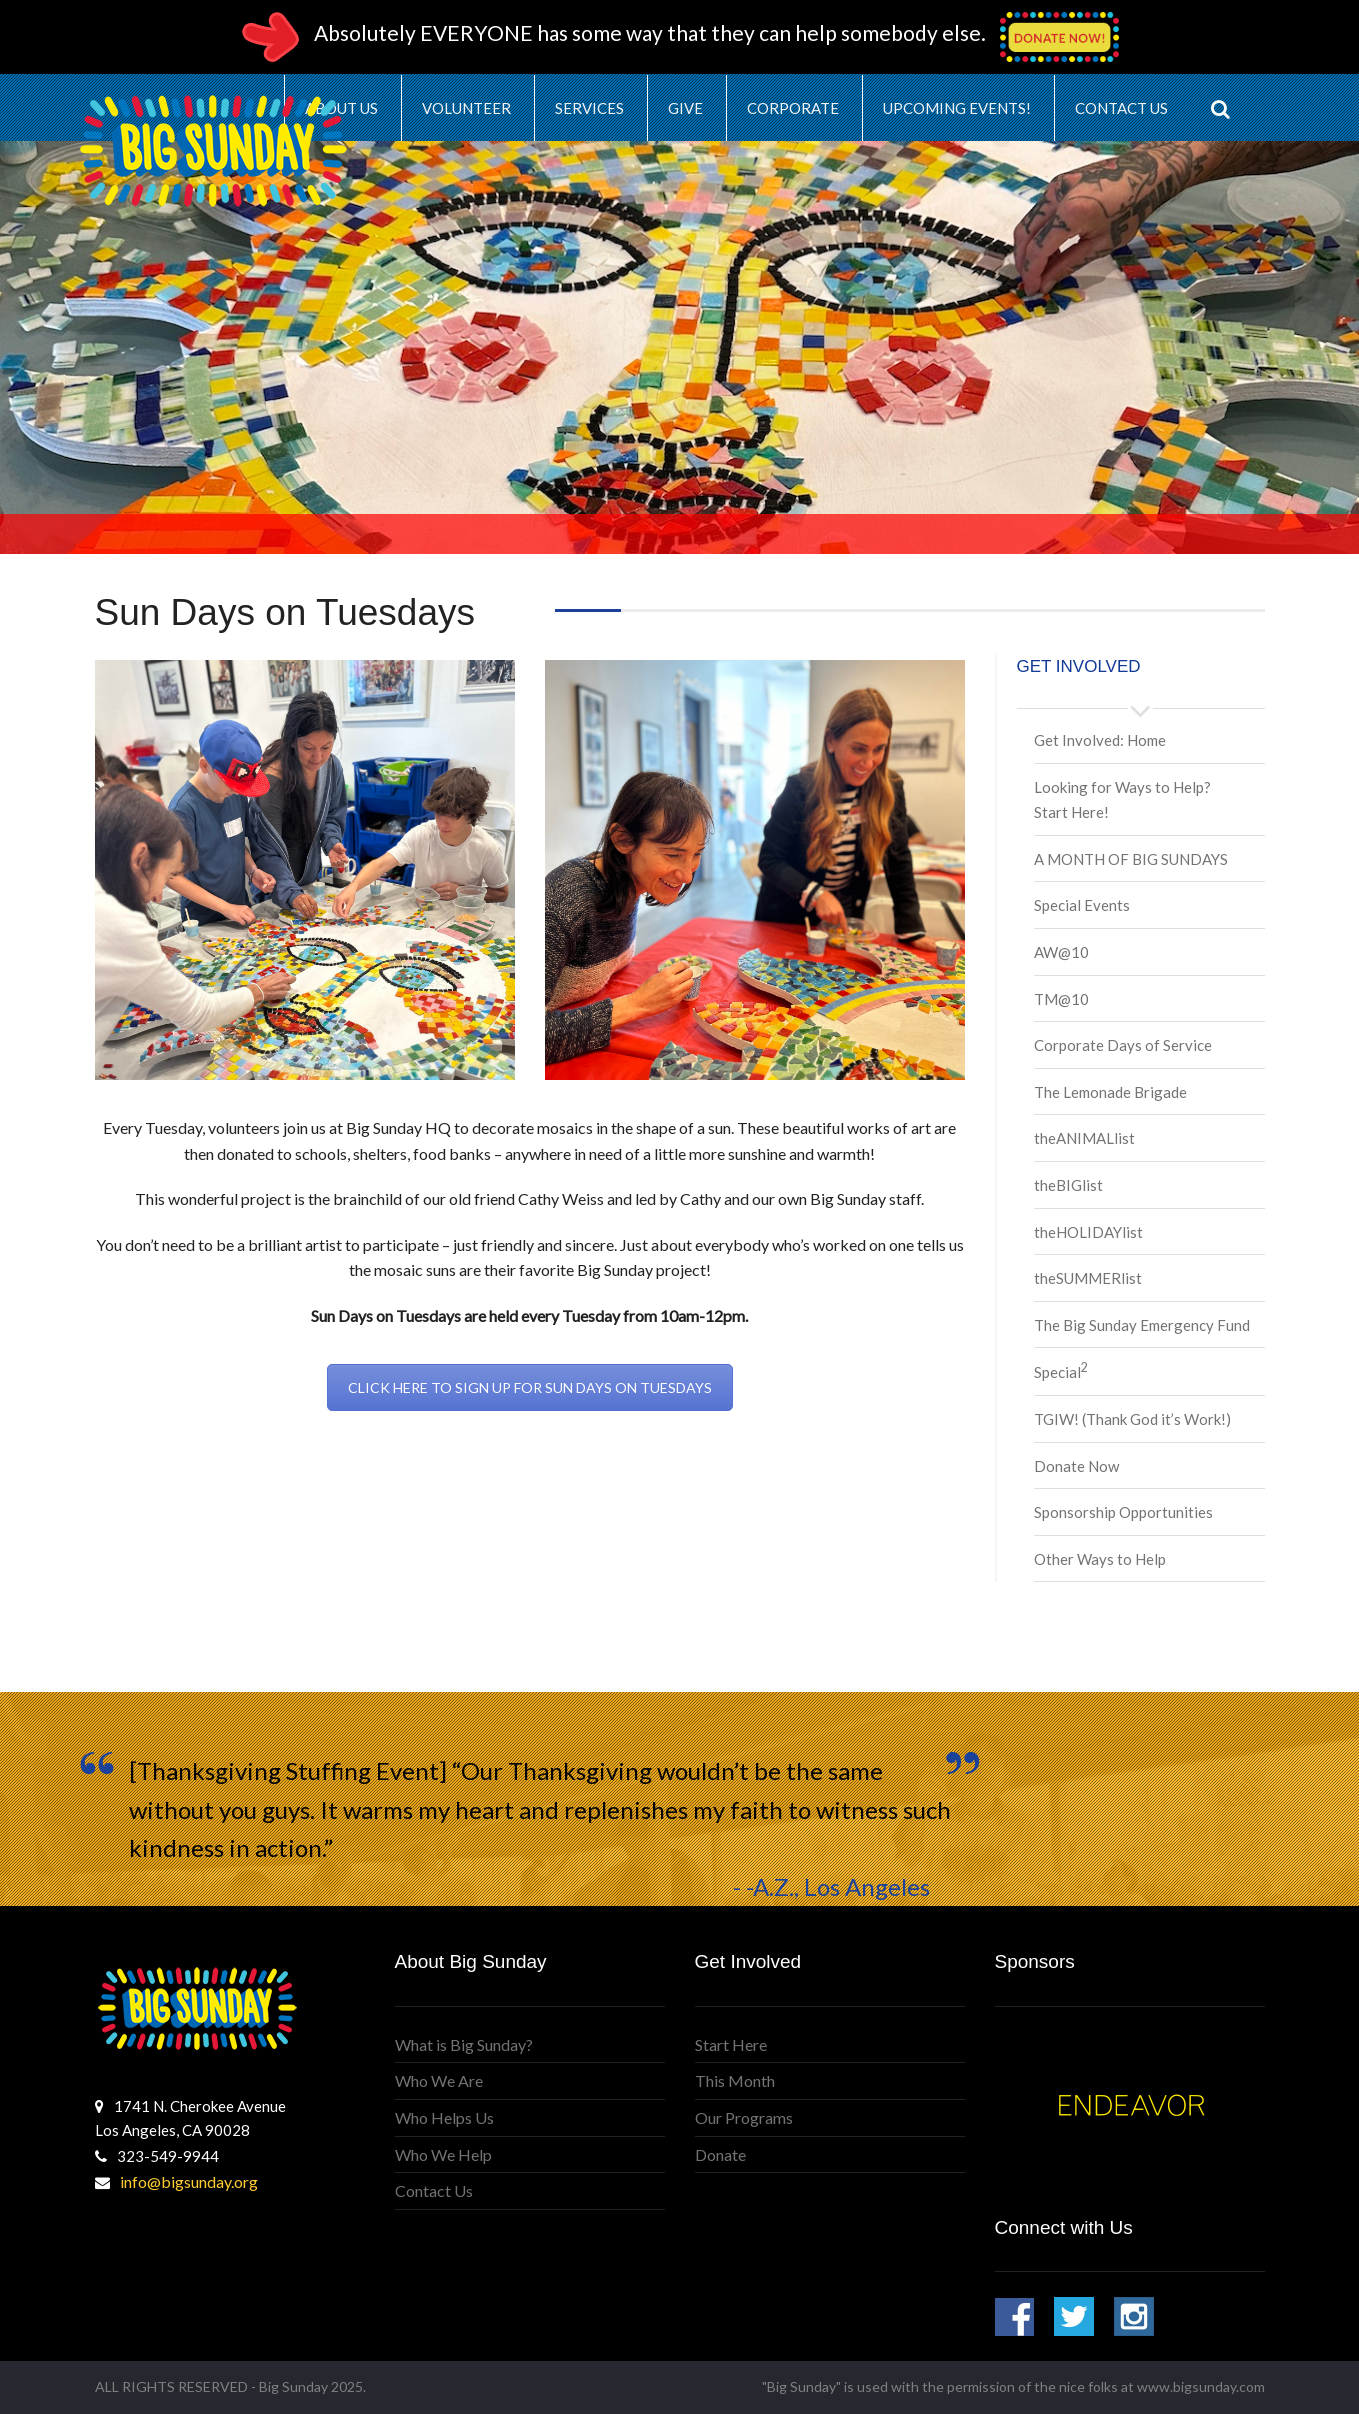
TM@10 (1061, 999)
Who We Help (443, 2154)
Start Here (731, 2044)
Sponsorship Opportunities (1123, 1512)
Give (685, 108)
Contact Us (1121, 108)
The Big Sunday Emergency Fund (1142, 1325)
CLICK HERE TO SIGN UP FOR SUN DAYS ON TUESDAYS (530, 1387)
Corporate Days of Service (1123, 1045)
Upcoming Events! (957, 108)
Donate (720, 2154)
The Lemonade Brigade (1110, 1092)
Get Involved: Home (1100, 740)
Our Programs (744, 2117)
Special (1061, 1372)
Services (589, 108)
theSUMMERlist (1088, 1278)
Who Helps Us (444, 2117)
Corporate (793, 108)
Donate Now (1076, 1466)
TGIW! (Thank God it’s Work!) (1132, 1419)
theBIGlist (1068, 1185)
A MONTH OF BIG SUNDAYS (1131, 859)
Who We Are (439, 2080)
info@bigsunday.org (189, 2181)
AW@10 (1061, 952)
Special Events (1082, 905)
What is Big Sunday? (464, 2044)
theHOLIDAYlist (1088, 1232)
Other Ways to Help (1100, 1559)
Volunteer (466, 108)
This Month (735, 2080)
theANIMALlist (1084, 1138)
